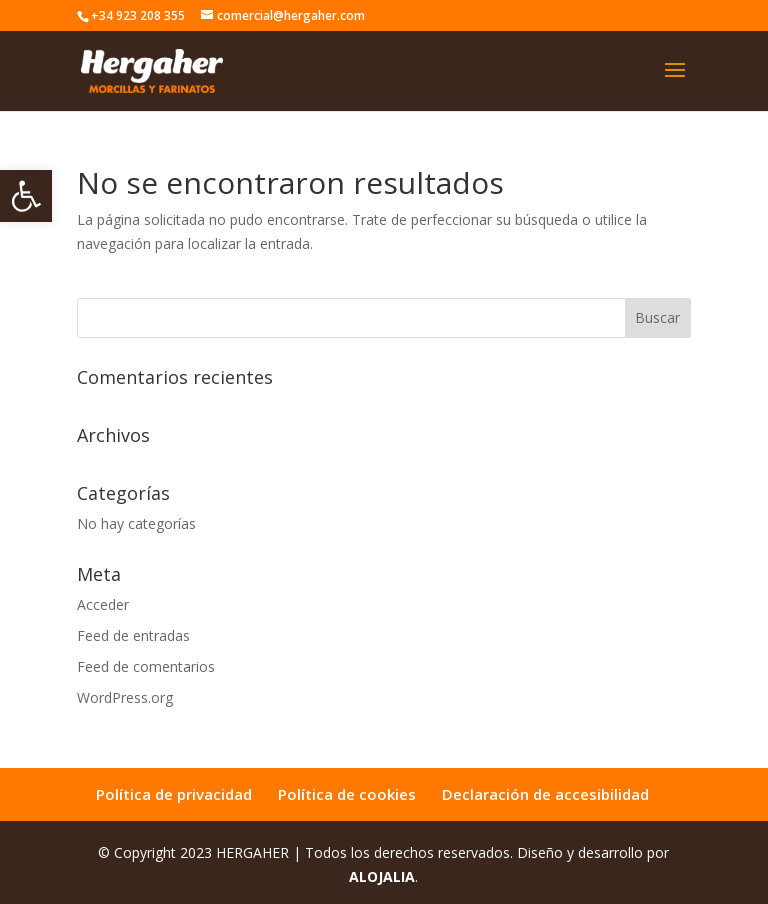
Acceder (103, 604)
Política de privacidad (174, 794)
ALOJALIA (382, 876)
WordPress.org (125, 697)
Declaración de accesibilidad (545, 794)
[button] (26, 196)
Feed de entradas (133, 635)
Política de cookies (347, 794)
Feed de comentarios (146, 666)
